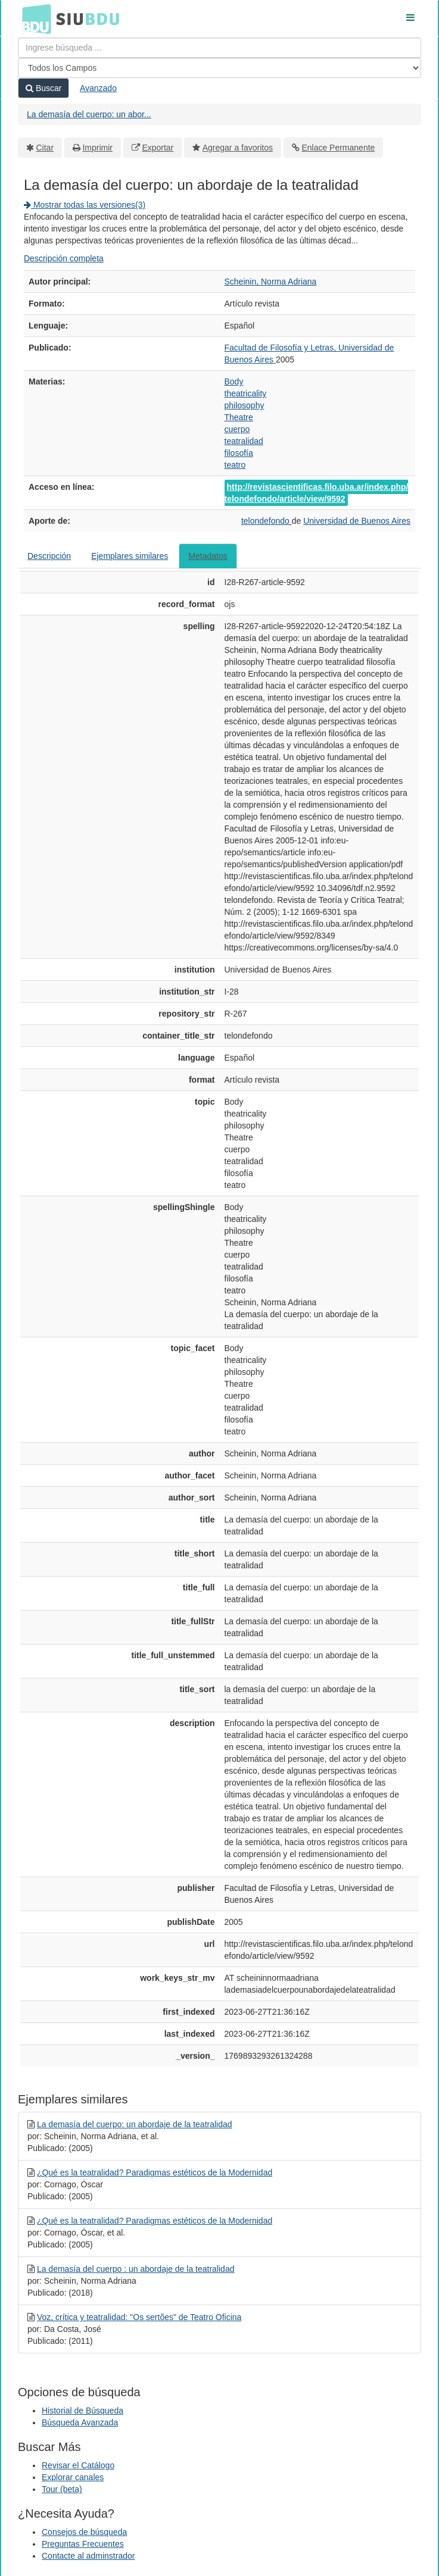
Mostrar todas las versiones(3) (84, 205)
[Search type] (219, 68)
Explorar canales (73, 2477)
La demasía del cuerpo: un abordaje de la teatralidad (134, 2124)
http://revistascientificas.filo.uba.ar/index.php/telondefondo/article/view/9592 (317, 493)
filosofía (239, 453)
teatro (235, 465)
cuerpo (237, 429)
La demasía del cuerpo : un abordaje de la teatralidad (136, 2269)
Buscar (43, 88)
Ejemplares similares (129, 556)
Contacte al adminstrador (88, 2556)
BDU (33, 18)
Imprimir (97, 147)
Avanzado (98, 88)
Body (234, 381)
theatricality (246, 393)
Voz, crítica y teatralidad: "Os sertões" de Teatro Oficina (139, 2317)
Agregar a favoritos (238, 147)
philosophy (244, 405)
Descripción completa (64, 258)
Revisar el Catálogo (78, 2465)
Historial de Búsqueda (82, 2410)
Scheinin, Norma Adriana (271, 281)
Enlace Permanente (338, 147)
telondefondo (266, 521)
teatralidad (244, 441)
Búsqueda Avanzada (80, 2422)
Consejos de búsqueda (84, 2532)
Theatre (239, 417)
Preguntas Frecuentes (83, 2544)
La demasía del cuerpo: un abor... (89, 114)
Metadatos (207, 556)
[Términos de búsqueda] (219, 47)
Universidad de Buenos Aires (356, 521)
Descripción (49, 556)
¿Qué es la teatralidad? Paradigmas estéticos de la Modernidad (154, 2172)
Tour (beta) (62, 2489)
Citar (45, 147)
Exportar (157, 147)
